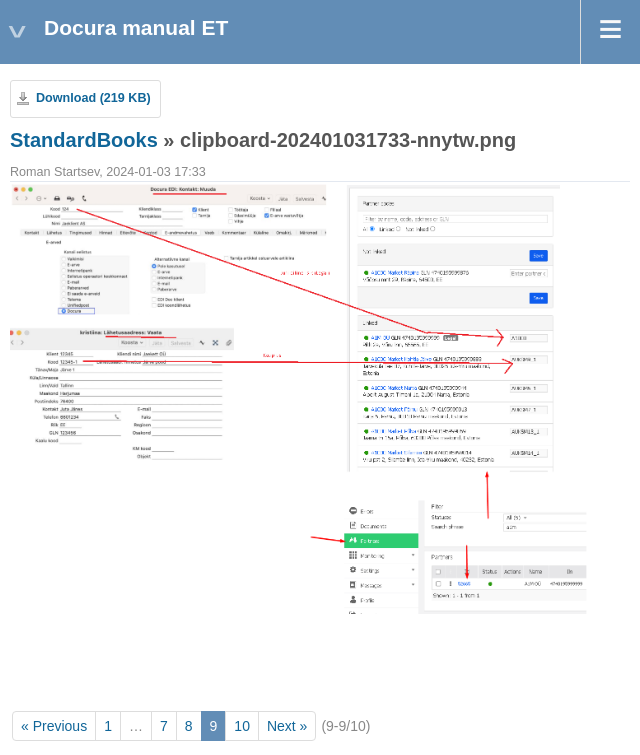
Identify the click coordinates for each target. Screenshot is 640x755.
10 (242, 726)
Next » (287, 726)
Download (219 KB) (93, 98)
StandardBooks (84, 140)
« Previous (54, 726)
